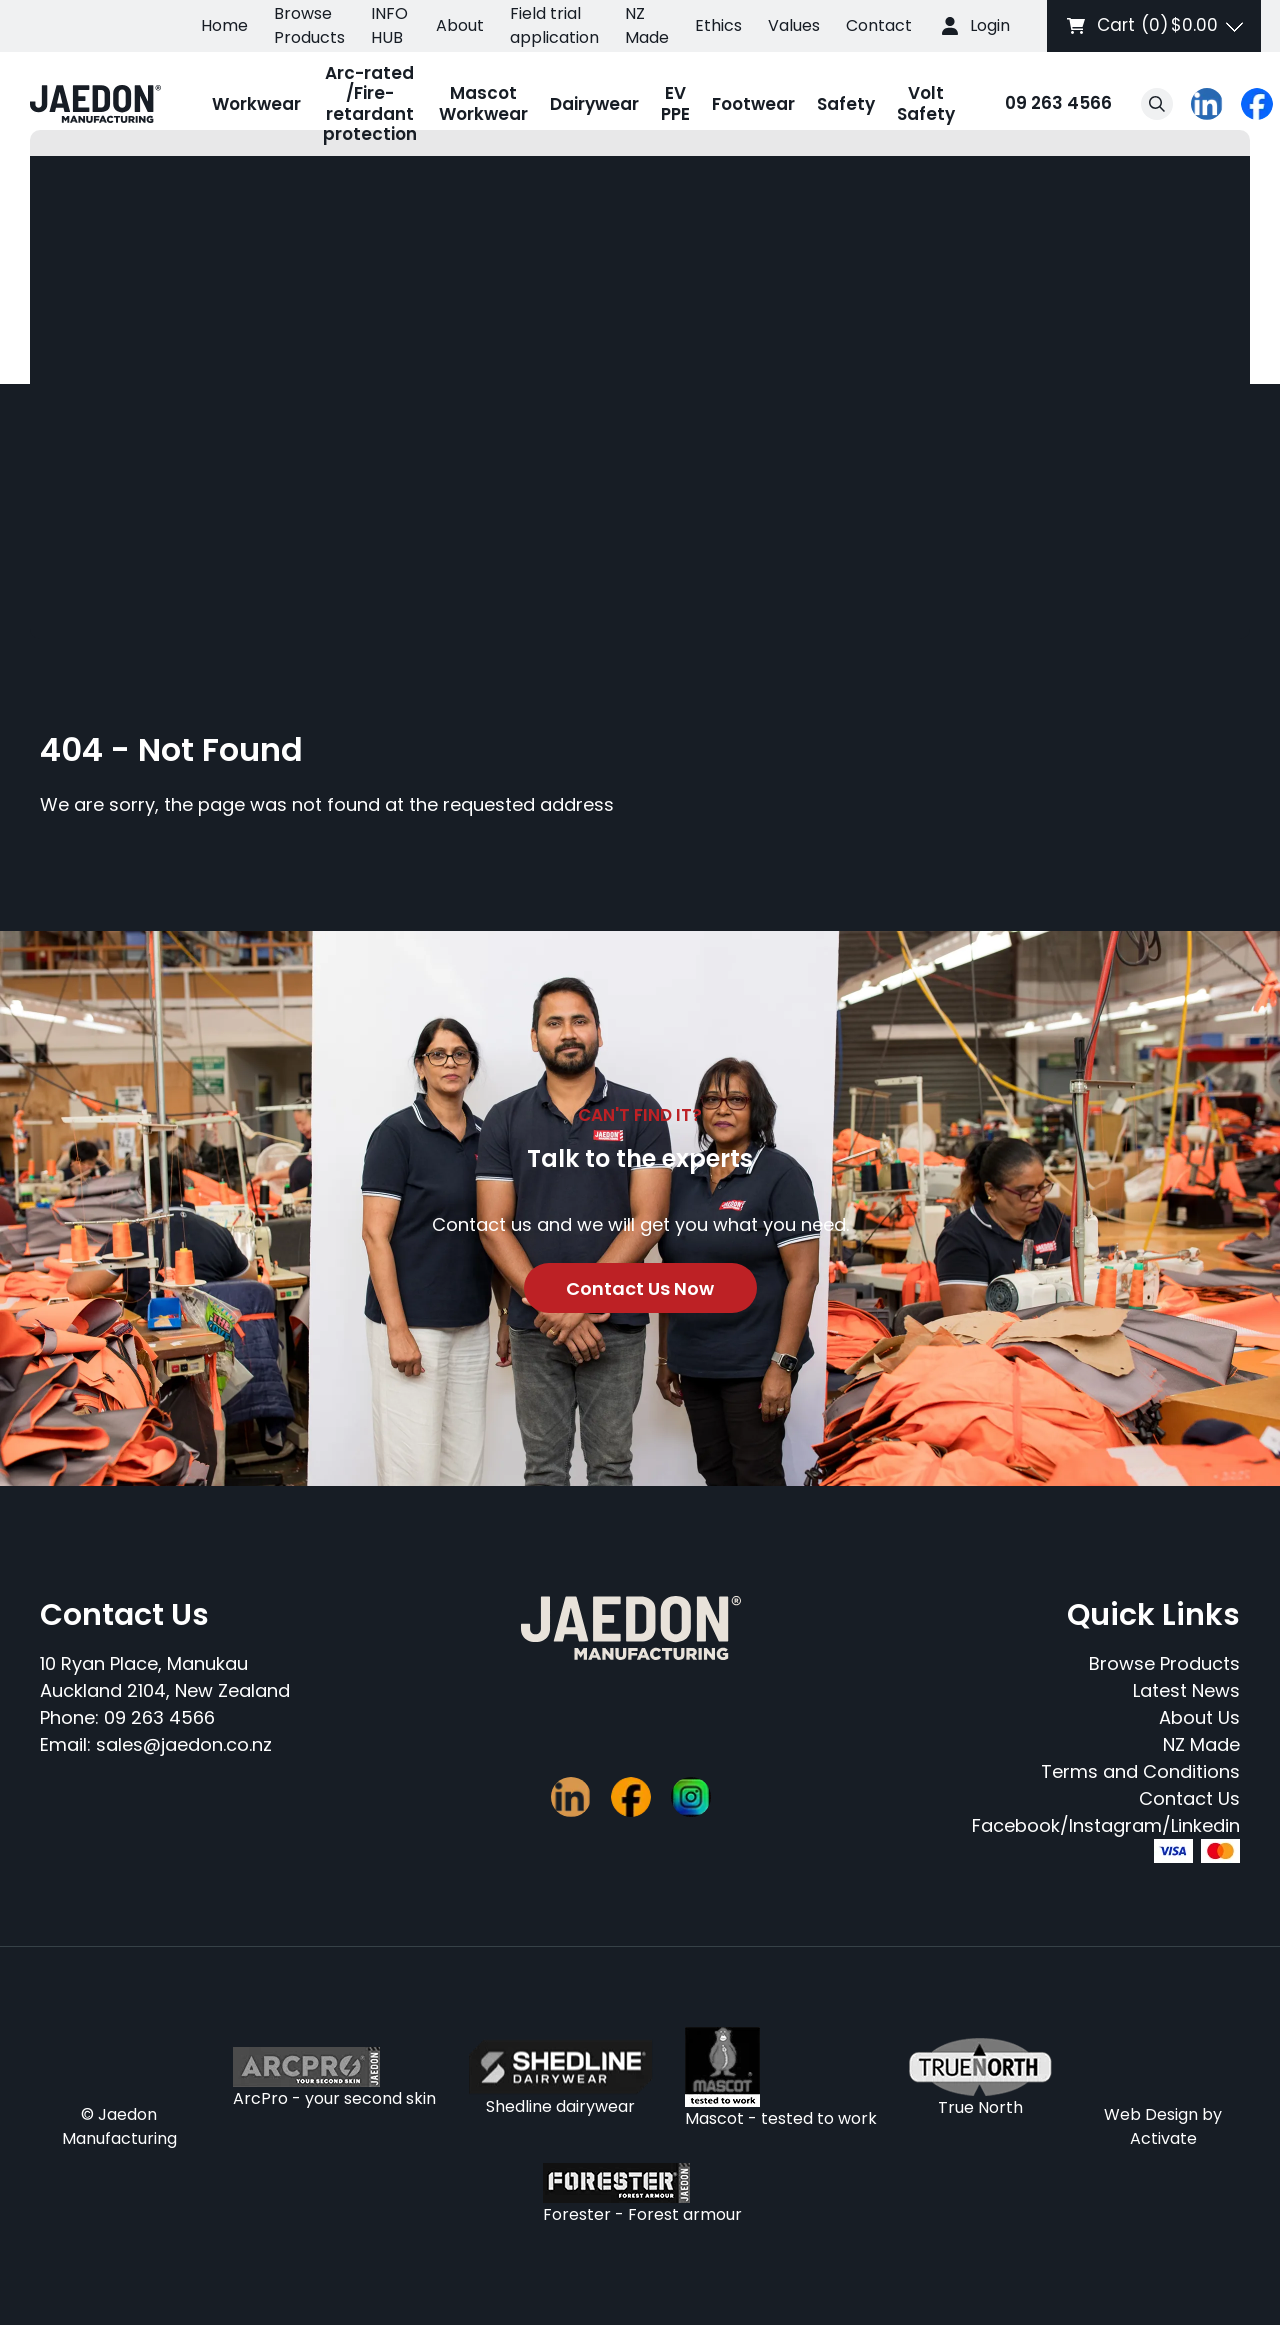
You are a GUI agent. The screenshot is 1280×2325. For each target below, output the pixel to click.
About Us (1199, 1717)
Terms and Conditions (1140, 1771)
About (460, 25)
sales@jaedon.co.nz (184, 1744)
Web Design (1151, 2114)
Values (794, 25)
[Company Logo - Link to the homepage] (95, 104)
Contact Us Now (640, 1288)
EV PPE (675, 103)
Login (990, 25)
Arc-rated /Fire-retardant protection (370, 103)
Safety (846, 104)
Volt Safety (926, 103)
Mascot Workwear (483, 103)
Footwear (753, 104)
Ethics (718, 25)
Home (224, 25)
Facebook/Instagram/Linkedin (1106, 1825)
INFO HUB (389, 25)
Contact (879, 25)
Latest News (1186, 1690)
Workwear (256, 104)
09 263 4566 (1039, 104)
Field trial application (554, 25)
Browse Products (309, 25)
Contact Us (1189, 1798)
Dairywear (594, 104)
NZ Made (647, 25)
